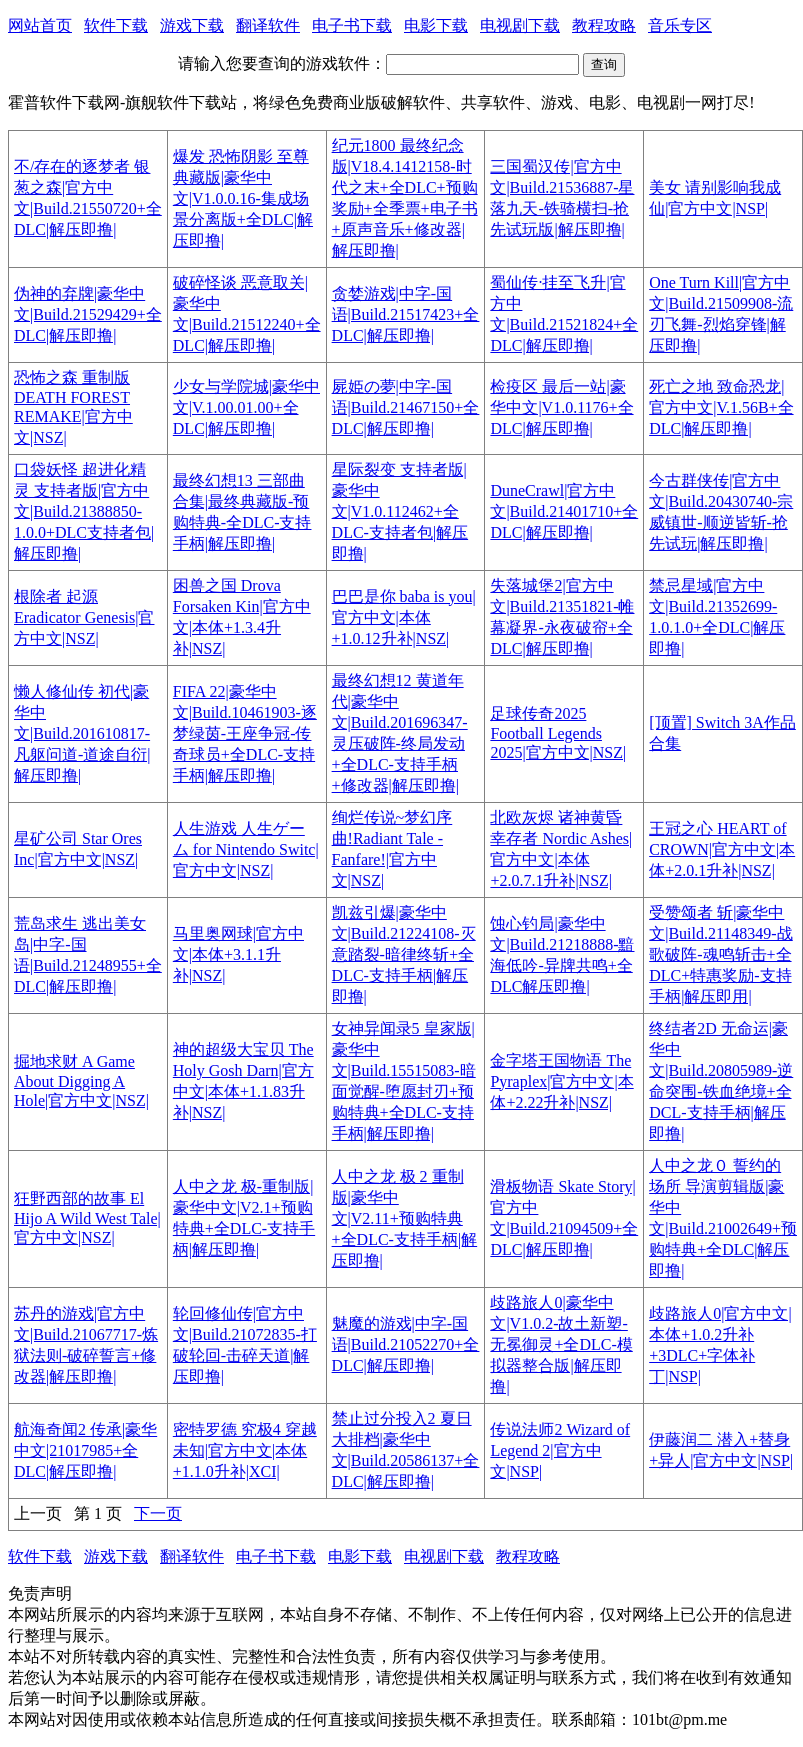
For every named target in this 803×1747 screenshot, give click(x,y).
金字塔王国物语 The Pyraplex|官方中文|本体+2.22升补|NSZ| (561, 1081)
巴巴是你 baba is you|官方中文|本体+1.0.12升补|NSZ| (404, 617)
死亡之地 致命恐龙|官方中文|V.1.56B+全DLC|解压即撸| (721, 407)
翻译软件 (268, 25)
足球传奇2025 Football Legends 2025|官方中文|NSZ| (558, 733)
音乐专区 (680, 25)
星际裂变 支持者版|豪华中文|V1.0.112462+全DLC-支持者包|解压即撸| (400, 511)
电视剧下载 (520, 25)
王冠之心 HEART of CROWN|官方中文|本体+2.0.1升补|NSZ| (722, 849)
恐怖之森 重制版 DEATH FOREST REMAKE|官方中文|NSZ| (73, 407)
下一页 (158, 1513)
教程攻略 (604, 25)
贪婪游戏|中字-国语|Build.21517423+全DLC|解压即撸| (406, 314)
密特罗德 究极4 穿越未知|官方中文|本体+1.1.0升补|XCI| (245, 1450)
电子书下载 (352, 25)
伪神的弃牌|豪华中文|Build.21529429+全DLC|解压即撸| (88, 314)
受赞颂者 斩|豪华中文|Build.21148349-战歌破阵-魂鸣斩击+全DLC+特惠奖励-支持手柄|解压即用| (721, 954)
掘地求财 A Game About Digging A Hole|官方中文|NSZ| (81, 1081)
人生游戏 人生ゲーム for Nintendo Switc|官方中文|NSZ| (246, 849)
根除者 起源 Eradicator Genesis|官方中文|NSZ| (84, 617)
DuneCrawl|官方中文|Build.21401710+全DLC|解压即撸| (564, 511)
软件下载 (116, 25)
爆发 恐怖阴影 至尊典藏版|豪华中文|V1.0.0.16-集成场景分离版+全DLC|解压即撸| (243, 198)
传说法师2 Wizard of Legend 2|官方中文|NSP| (560, 1450)
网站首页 (40, 25)
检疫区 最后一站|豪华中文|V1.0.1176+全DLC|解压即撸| (561, 407)
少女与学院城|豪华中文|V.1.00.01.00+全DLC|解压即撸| (246, 407)
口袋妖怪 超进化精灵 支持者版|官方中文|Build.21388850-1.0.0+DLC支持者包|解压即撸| (84, 511)
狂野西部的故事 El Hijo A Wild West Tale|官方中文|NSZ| (87, 1218)
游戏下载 (192, 25)
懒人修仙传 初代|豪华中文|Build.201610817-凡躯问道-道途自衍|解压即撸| (82, 733)
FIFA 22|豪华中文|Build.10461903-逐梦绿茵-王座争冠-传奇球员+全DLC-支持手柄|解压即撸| (245, 733)
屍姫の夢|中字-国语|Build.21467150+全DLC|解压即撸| (406, 407)
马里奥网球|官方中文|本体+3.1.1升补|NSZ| (238, 954)
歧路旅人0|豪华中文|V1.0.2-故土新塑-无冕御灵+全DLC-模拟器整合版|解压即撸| (561, 1344)
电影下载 (436, 25)
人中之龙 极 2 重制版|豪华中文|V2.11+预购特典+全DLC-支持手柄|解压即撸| (405, 1218)
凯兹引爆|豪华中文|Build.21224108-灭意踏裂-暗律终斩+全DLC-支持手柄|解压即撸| (404, 954)
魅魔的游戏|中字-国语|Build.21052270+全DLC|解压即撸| (406, 1344)
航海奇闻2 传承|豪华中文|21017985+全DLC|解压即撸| (85, 1450)
